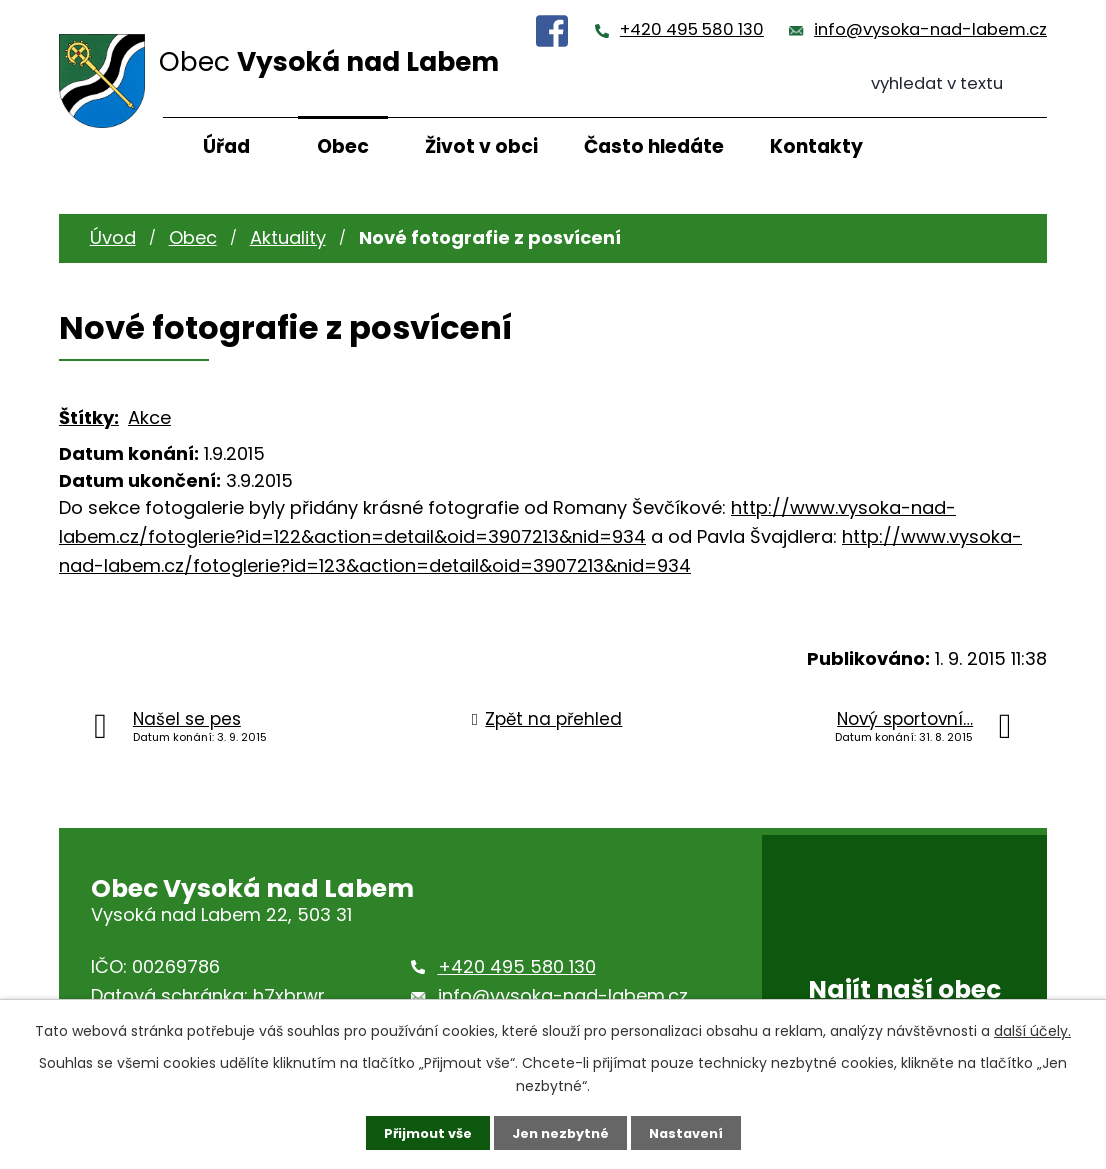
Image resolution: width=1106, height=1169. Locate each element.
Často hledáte (654, 146)
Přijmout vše (420, 1132)
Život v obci (481, 146)
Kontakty (816, 146)
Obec (343, 146)
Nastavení (693, 1132)
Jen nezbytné (560, 1132)
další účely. (1032, 1029)
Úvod (113, 237)
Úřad (226, 146)
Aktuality (288, 237)
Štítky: (89, 417)
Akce (149, 417)
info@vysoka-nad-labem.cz (930, 29)
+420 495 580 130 (692, 29)
